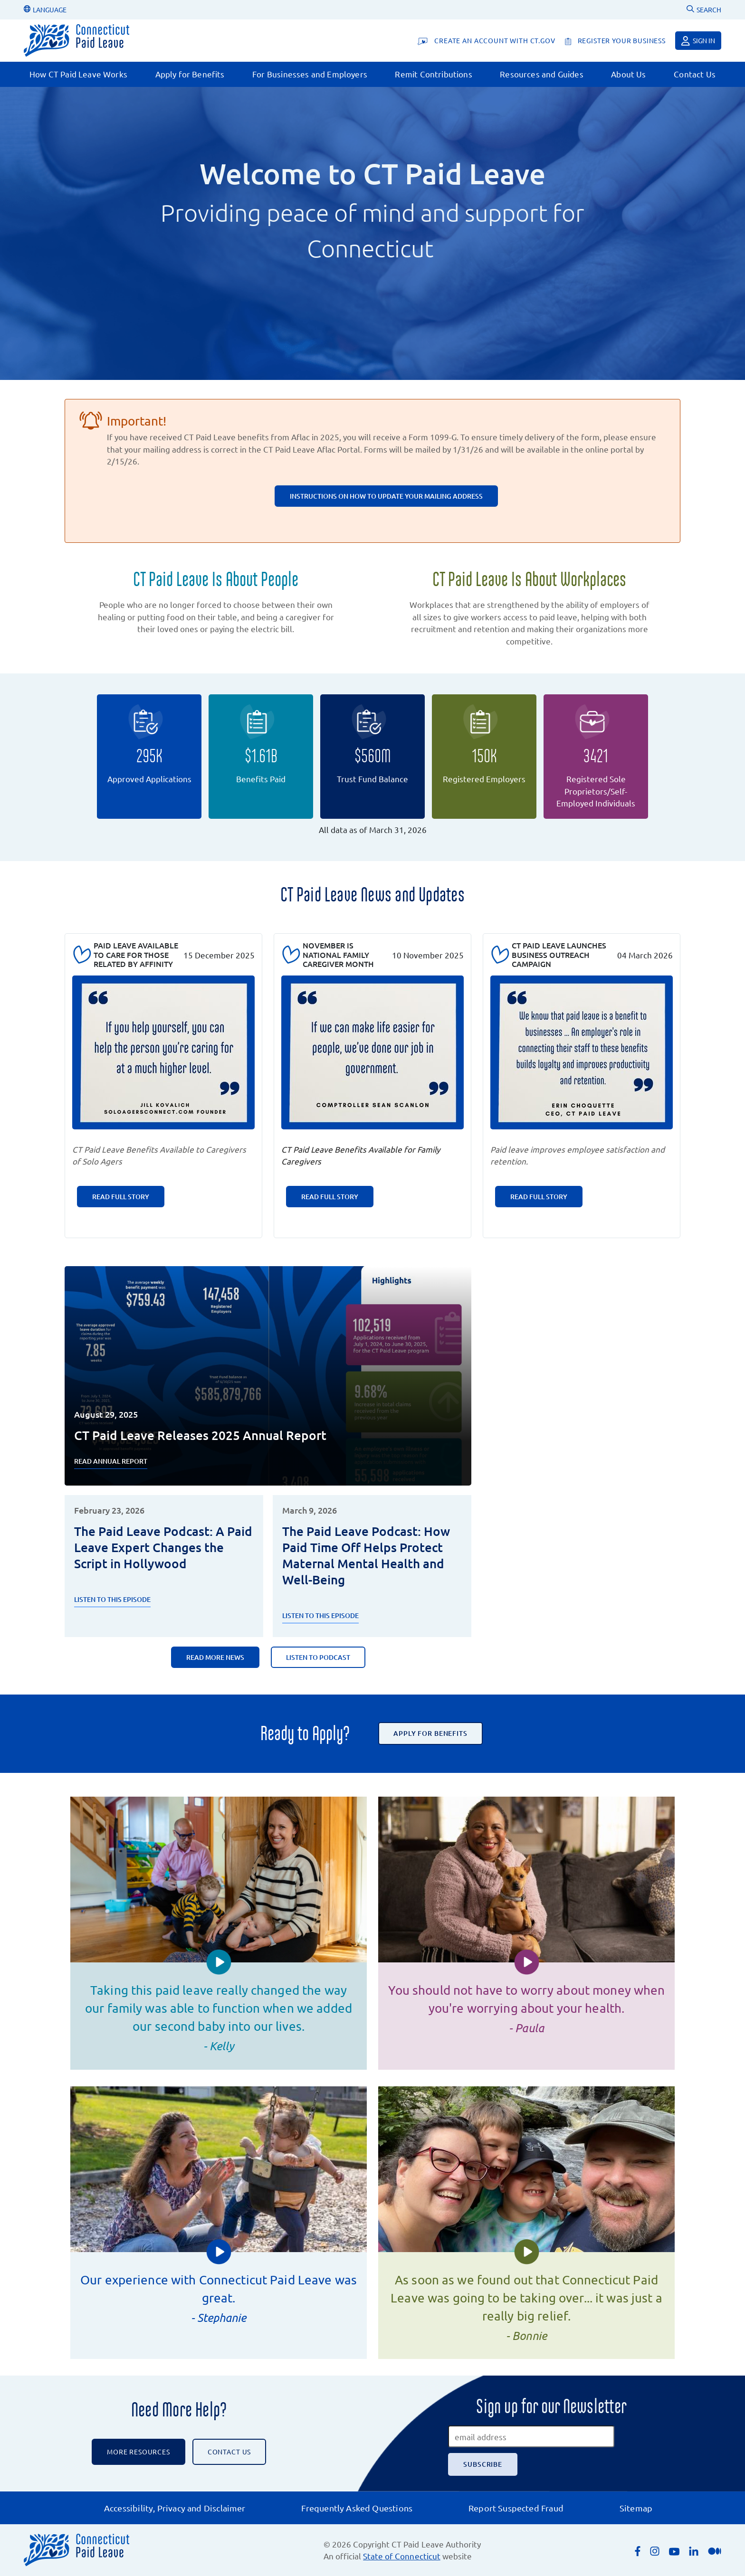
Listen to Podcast (318, 1657)
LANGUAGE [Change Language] (45, 9)
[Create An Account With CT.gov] (486, 41)
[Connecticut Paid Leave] (76, 40)
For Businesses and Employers (309, 74)
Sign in (698, 41)
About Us (628, 74)
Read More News (215, 1657)
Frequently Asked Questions (356, 2508)
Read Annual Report (110, 1461)
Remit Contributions (433, 74)
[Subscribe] (482, 2464)
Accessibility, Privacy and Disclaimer (175, 2508)
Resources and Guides (541, 74)
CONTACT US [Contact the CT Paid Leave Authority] (229, 2451)
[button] (218, 1962)
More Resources (138, 2451)
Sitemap (636, 2508)
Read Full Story (120, 1196)
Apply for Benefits (190, 74)
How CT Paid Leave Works (78, 74)
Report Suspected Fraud (516, 2508)
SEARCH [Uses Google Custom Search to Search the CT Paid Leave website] (704, 9)
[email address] (531, 2436)
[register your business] (615, 41)
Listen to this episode (320, 1615)
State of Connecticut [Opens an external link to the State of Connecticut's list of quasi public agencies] (401, 2556)
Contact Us (695, 74)
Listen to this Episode (112, 1599)
